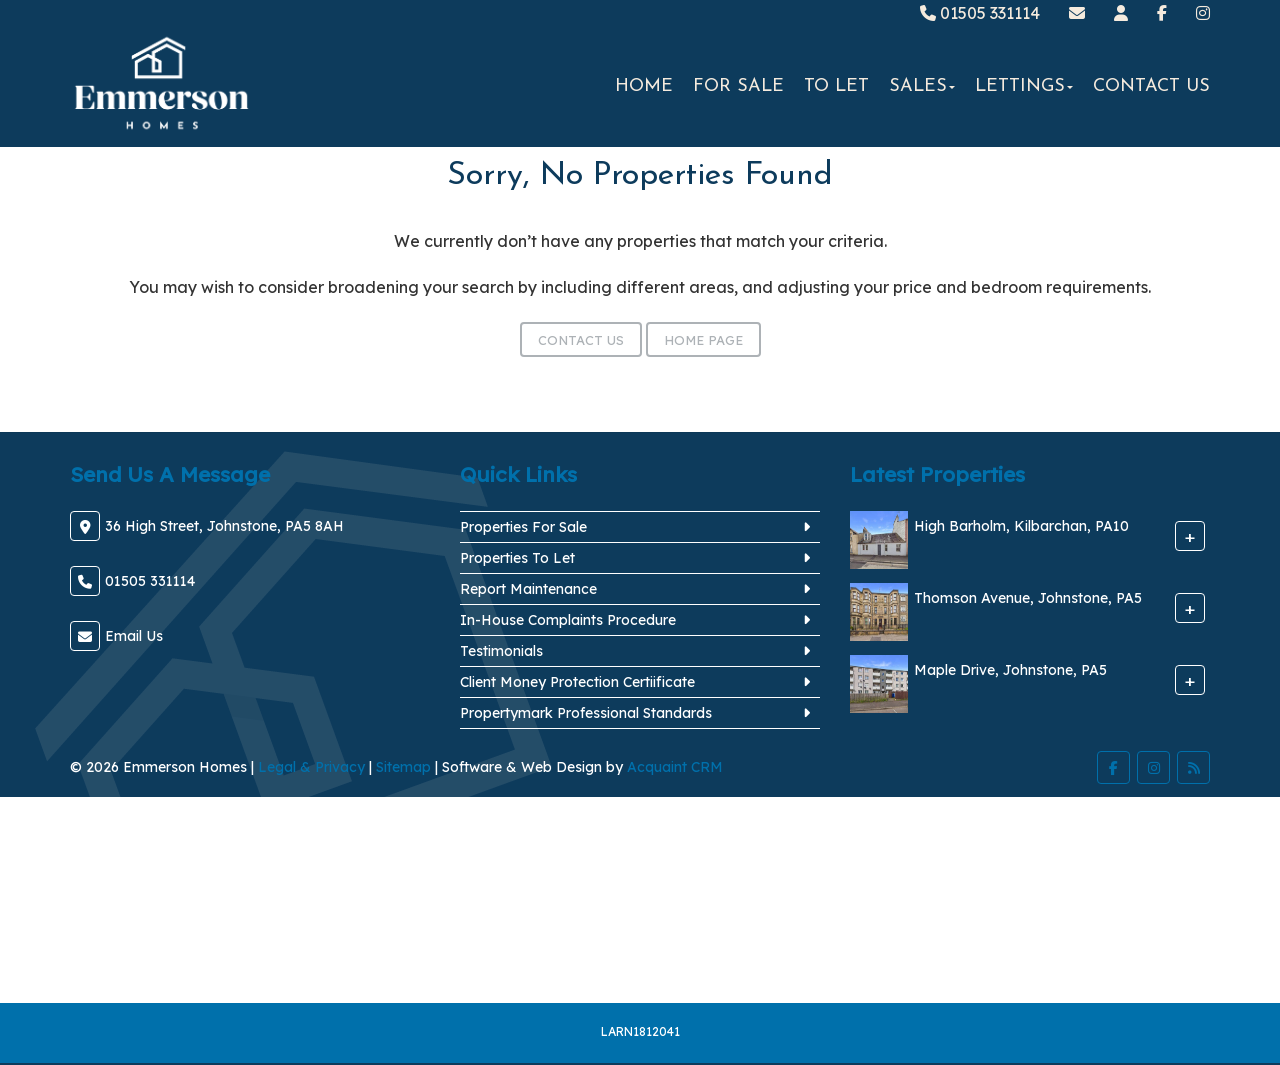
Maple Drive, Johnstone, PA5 (1010, 671)
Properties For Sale (523, 527)
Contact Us (1151, 86)
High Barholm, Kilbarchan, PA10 (1021, 527)
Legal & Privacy (311, 767)
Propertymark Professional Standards (586, 713)
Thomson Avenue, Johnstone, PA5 (1028, 599)
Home (644, 86)
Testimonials (501, 651)
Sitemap (403, 767)
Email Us (134, 636)
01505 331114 (980, 13)
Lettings (1024, 86)
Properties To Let (517, 558)
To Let (836, 86)
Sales (922, 86)
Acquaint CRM (675, 767)
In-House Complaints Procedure (568, 620)
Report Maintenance (528, 589)
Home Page (703, 340)
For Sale (738, 86)
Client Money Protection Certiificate (577, 682)
